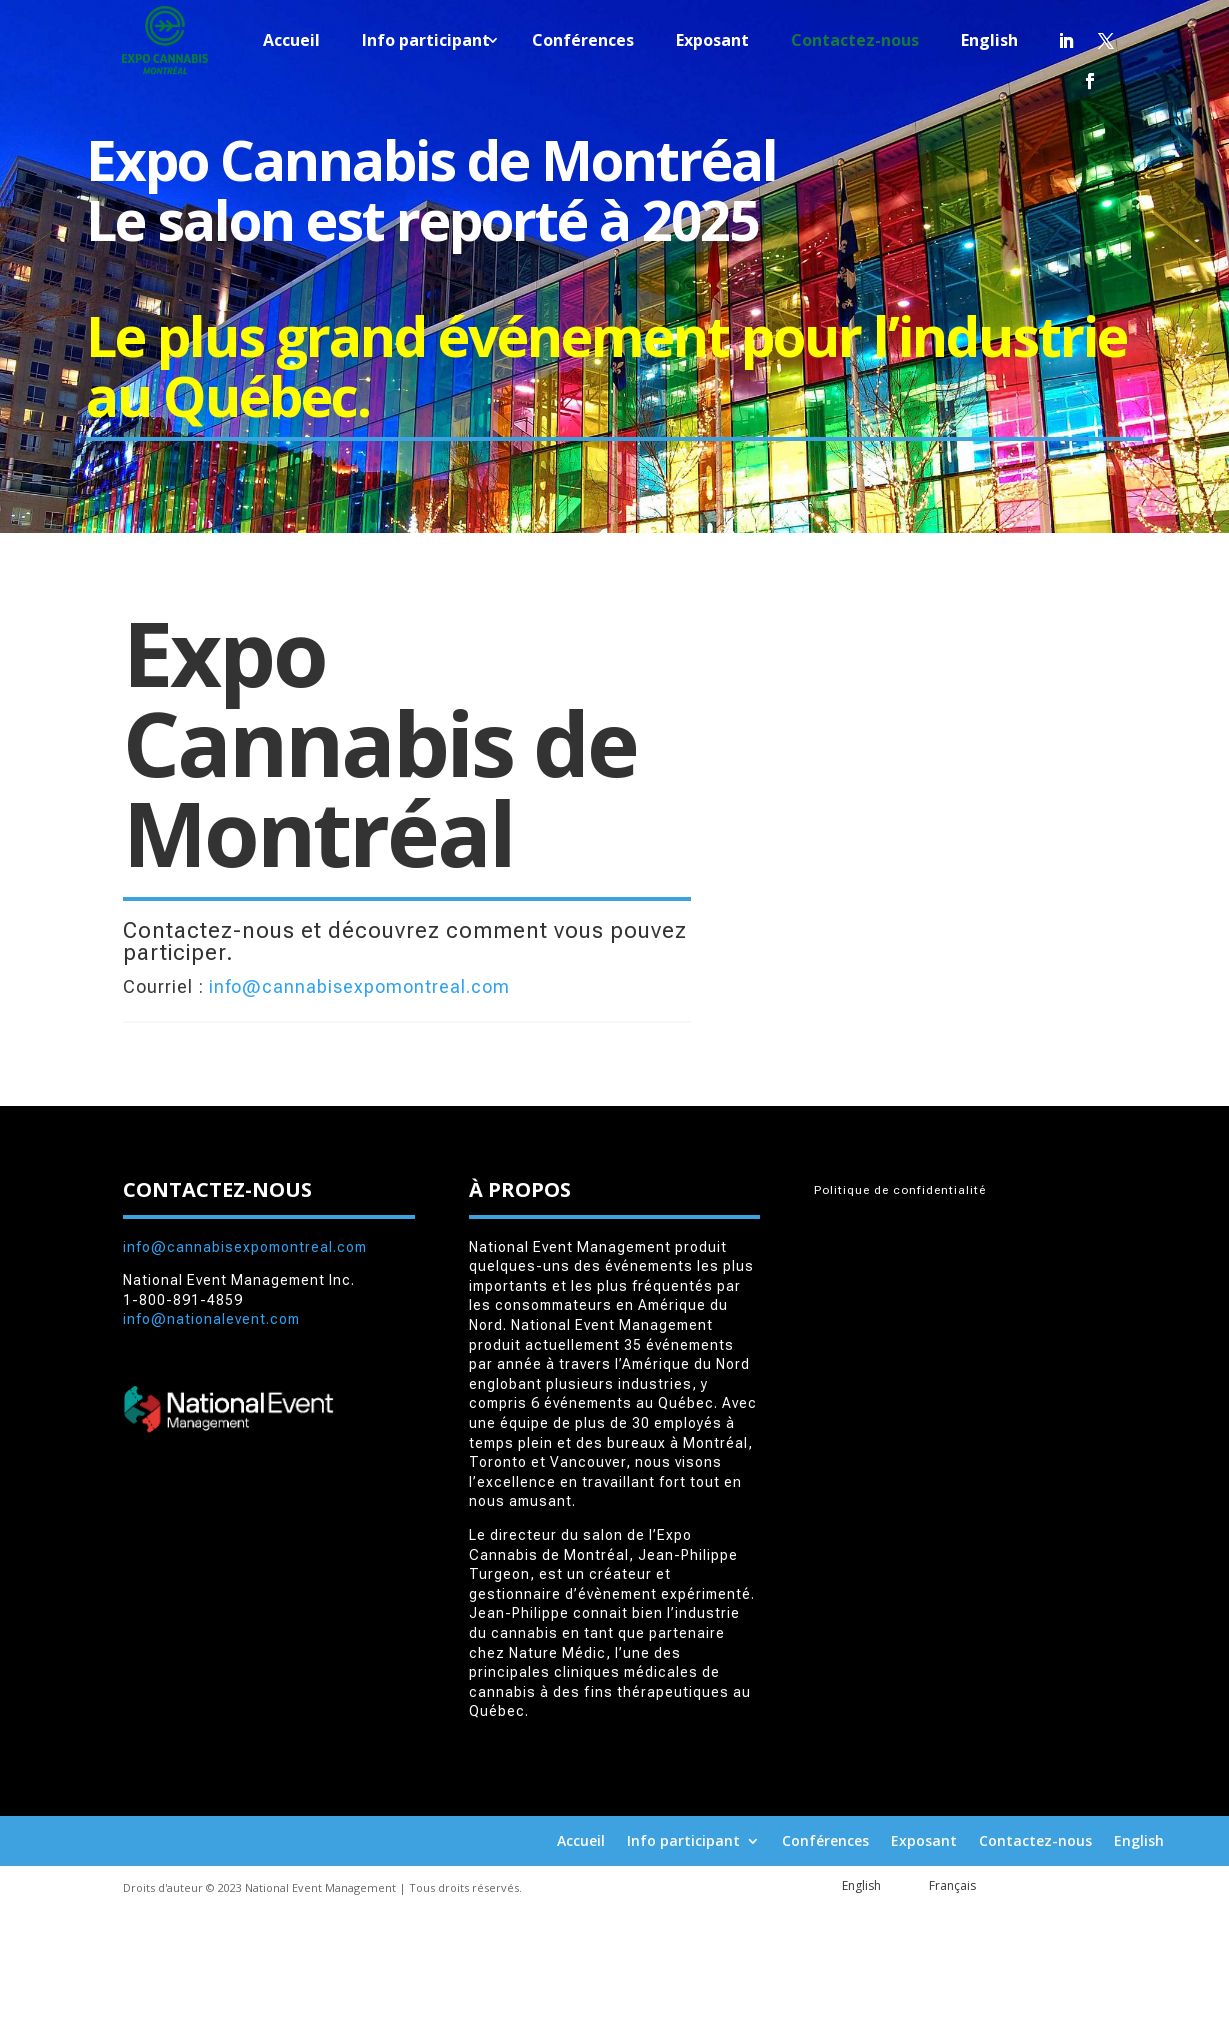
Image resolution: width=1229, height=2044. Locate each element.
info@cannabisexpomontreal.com (359, 986)
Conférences (583, 42)
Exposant (712, 42)
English (989, 42)
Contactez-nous (855, 42)
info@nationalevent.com (211, 1319)
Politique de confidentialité (900, 1190)
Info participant (426, 42)
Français (952, 1885)
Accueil (291, 42)
